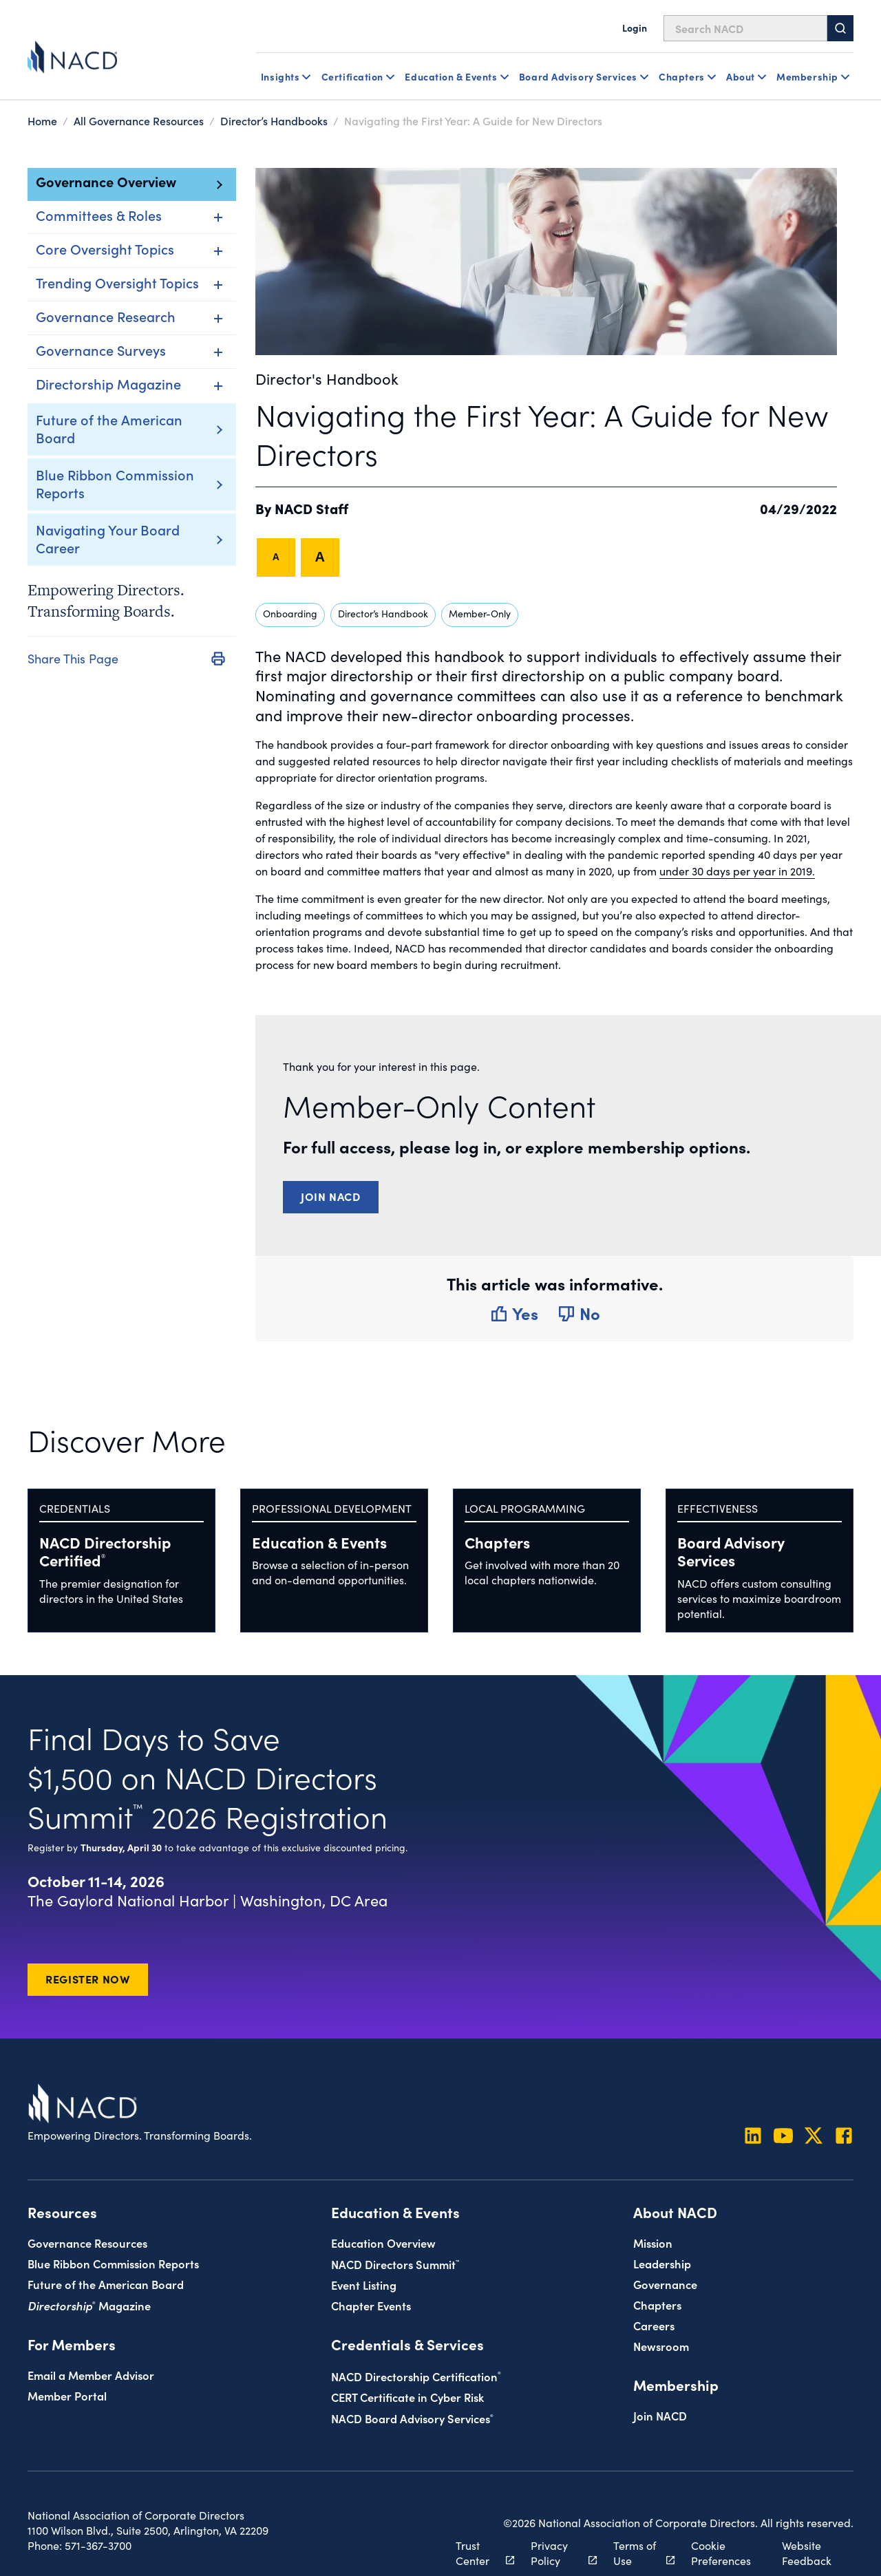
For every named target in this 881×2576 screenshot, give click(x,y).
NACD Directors (395, 2264)
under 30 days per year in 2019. (737, 870)
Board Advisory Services (731, 1551)
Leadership (662, 2263)
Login (634, 27)
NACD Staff (311, 508)
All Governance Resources (139, 120)
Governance (665, 2284)
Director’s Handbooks (274, 120)
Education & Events (319, 1542)
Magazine (89, 2305)
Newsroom (661, 2346)
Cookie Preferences (721, 2552)
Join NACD (331, 1196)
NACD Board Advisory (412, 2418)
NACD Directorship (105, 1551)
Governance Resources (87, 2242)
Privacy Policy (556, 2552)
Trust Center (477, 2552)
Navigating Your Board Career (108, 538)
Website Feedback (806, 2552)
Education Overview (383, 2242)
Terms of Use (636, 2552)
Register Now (87, 1978)
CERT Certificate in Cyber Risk (407, 2397)
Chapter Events (371, 2305)
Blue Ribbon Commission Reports (115, 483)
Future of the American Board (109, 428)
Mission (652, 2242)
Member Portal (67, 2395)
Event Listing (363, 2284)
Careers (654, 2325)
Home (42, 120)
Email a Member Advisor (91, 2375)
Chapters (497, 1542)
